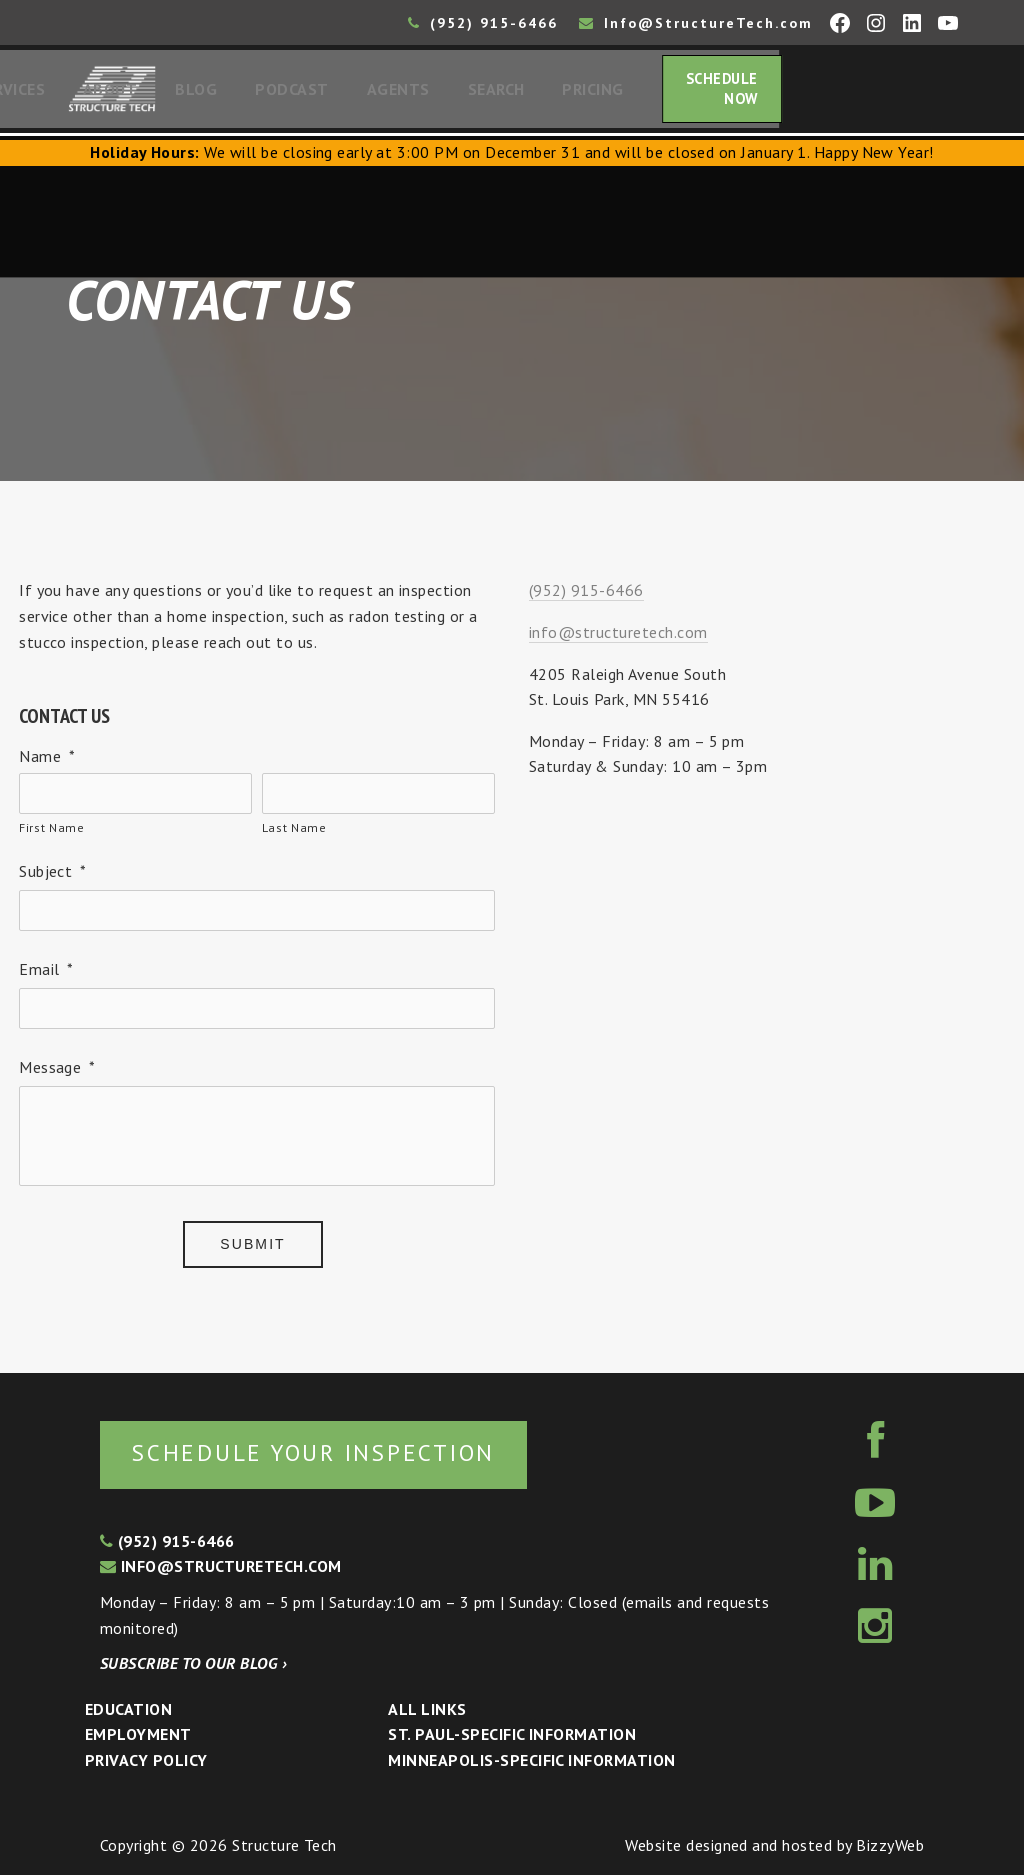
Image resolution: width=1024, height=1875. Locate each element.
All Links (427, 1709)
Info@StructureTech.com (696, 23)
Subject (53, 877)
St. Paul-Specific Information (512, 1734)
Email (46, 975)
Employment (138, 1734)
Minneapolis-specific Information (531, 1760)
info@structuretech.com (618, 638)
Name (47, 762)
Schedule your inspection (335, 1451)
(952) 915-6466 (483, 23)
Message (57, 1073)
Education (128, 1709)
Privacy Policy (146, 1760)
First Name (52, 833)
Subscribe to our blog (193, 1663)
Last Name (294, 833)
